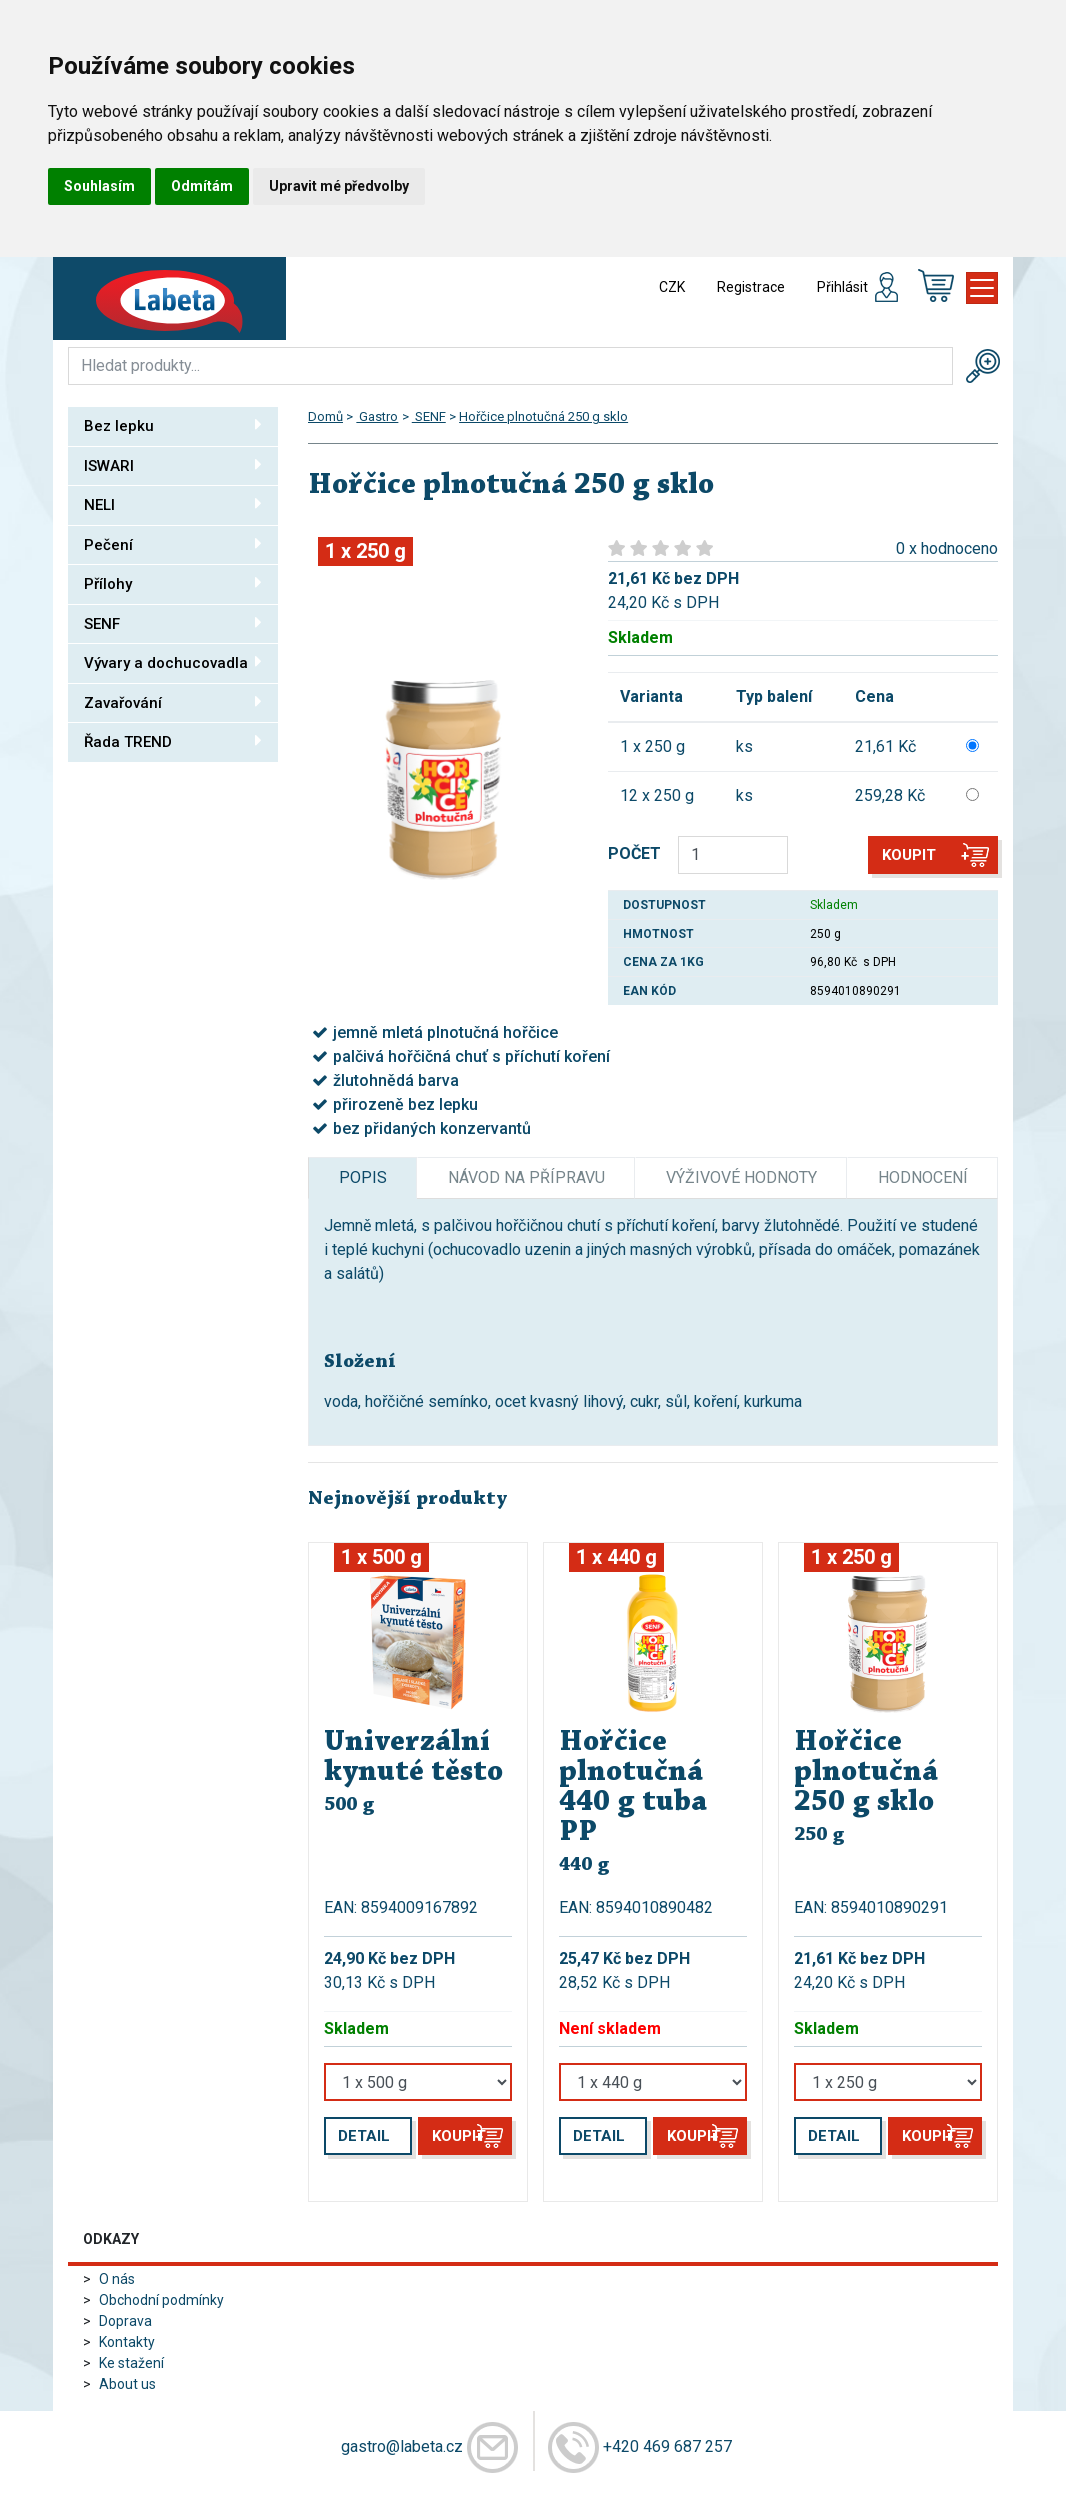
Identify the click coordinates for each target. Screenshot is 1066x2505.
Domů (325, 416)
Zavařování (173, 702)
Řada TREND (173, 741)
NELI (173, 504)
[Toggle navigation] (982, 288)
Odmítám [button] (202, 186)
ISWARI (173, 465)
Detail (364, 2136)
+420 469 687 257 (667, 2446)
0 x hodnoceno (947, 548)
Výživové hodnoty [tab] (741, 1177)
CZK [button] (672, 287)
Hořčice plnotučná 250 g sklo (543, 416)
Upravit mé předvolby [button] (339, 186)
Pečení (173, 544)
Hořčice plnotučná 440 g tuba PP (633, 1788)
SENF (173, 623)
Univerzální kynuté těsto (413, 1758)
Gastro (377, 416)
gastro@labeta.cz (402, 2446)
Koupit (909, 855)
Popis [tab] (363, 1177)
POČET (634, 853)
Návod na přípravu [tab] (526, 1177)
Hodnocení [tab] (923, 1177)
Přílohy (173, 583)
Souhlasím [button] (99, 186)
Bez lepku (173, 425)
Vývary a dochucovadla (173, 662)
